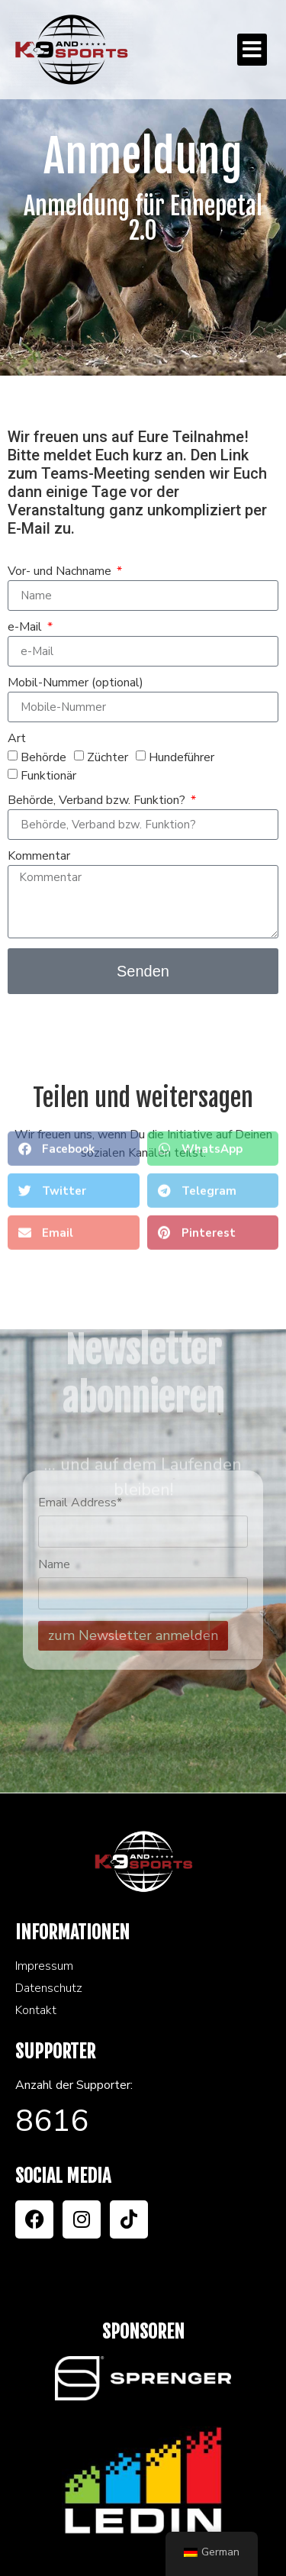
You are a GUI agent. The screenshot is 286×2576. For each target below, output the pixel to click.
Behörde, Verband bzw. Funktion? (98, 801)
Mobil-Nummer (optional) (75, 683)
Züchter (107, 757)
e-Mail (26, 628)
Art (17, 739)
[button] (252, 50)
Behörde (43, 757)
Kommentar (39, 857)
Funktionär (48, 775)
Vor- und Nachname (61, 572)
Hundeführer (181, 757)
